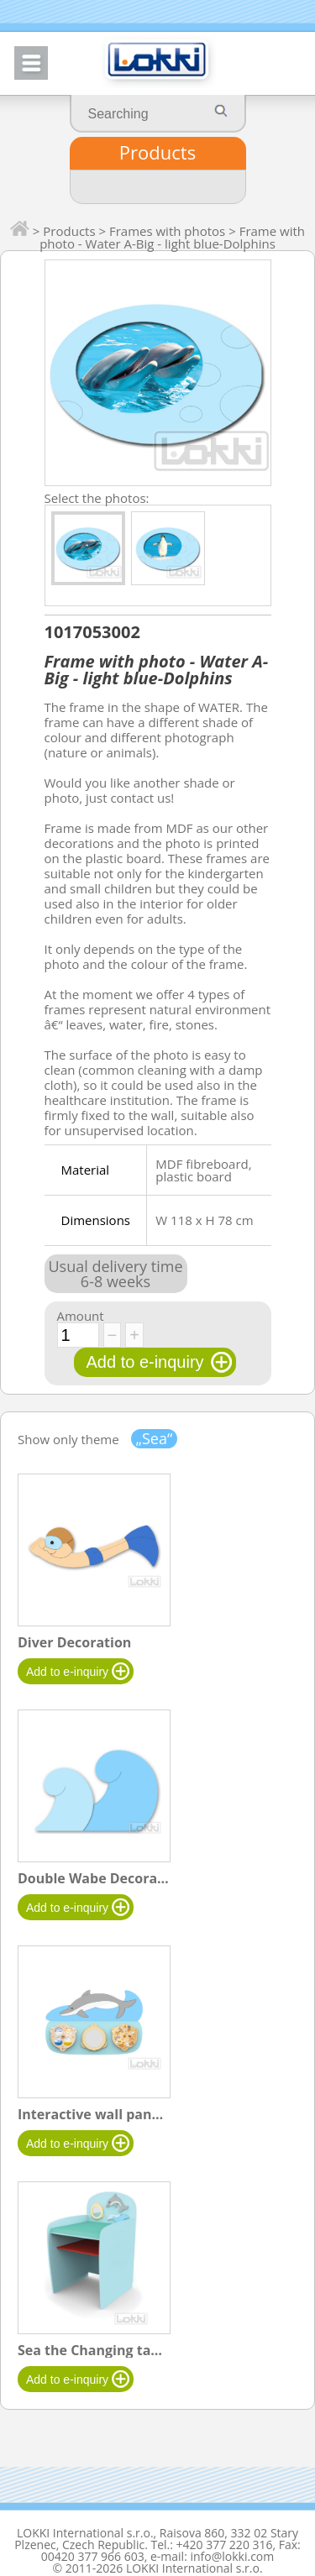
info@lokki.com (232, 2556)
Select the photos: (97, 497)
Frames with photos (167, 231)
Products (157, 152)
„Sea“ (154, 1438)
